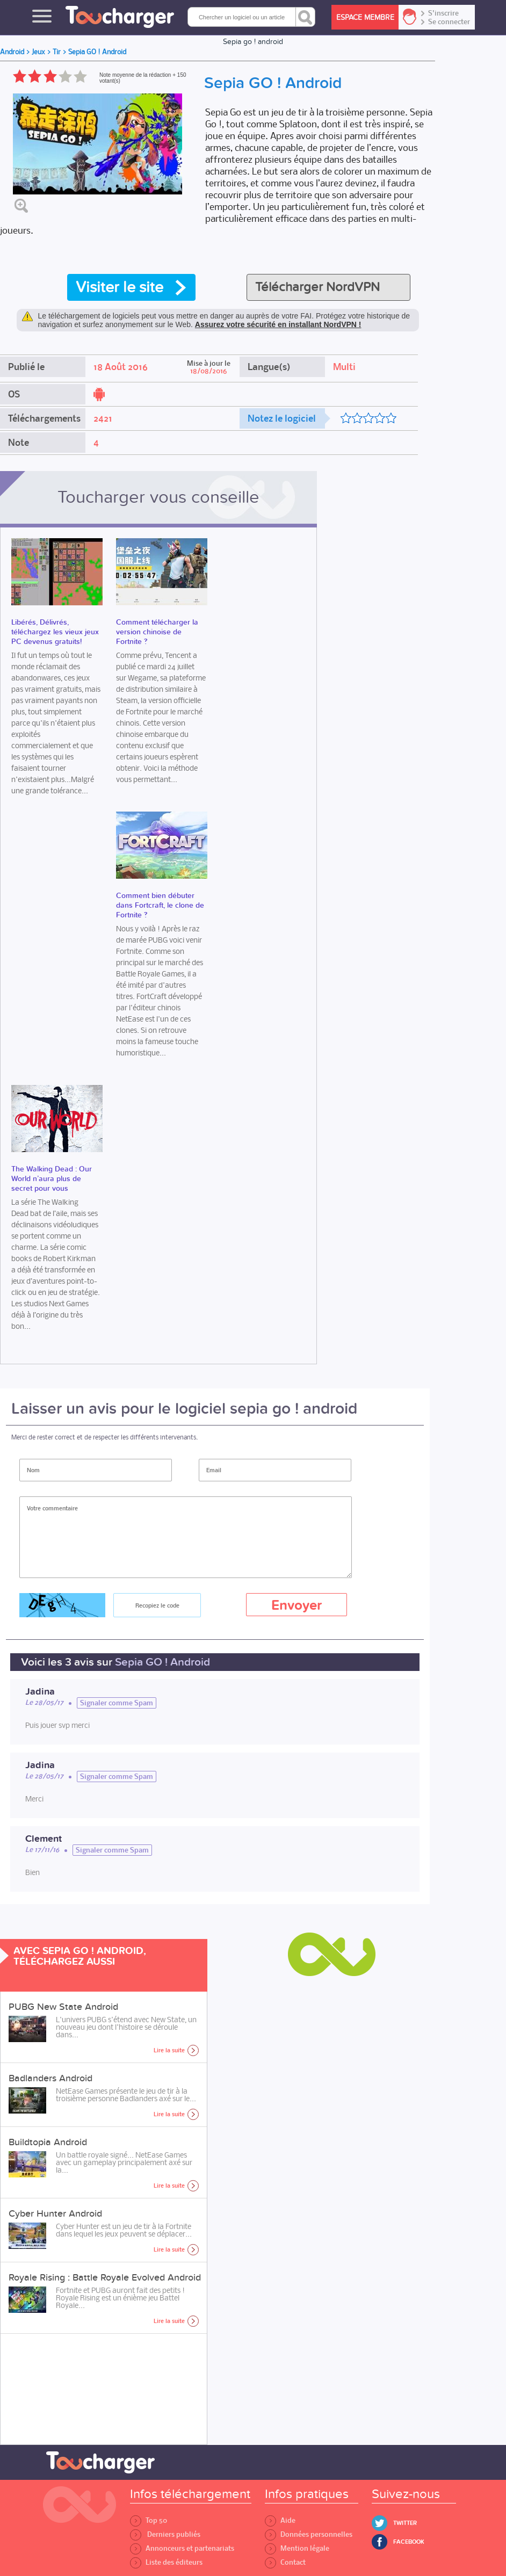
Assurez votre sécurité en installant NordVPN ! (278, 324)
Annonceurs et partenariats (182, 2548)
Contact (285, 2562)
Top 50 (148, 2520)
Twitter (405, 2523)
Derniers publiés (165, 2534)
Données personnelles (308, 2534)
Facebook (408, 2541)
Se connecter (449, 22)
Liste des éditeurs (166, 2562)
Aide (280, 2520)
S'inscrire (443, 13)
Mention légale (297, 2548)
